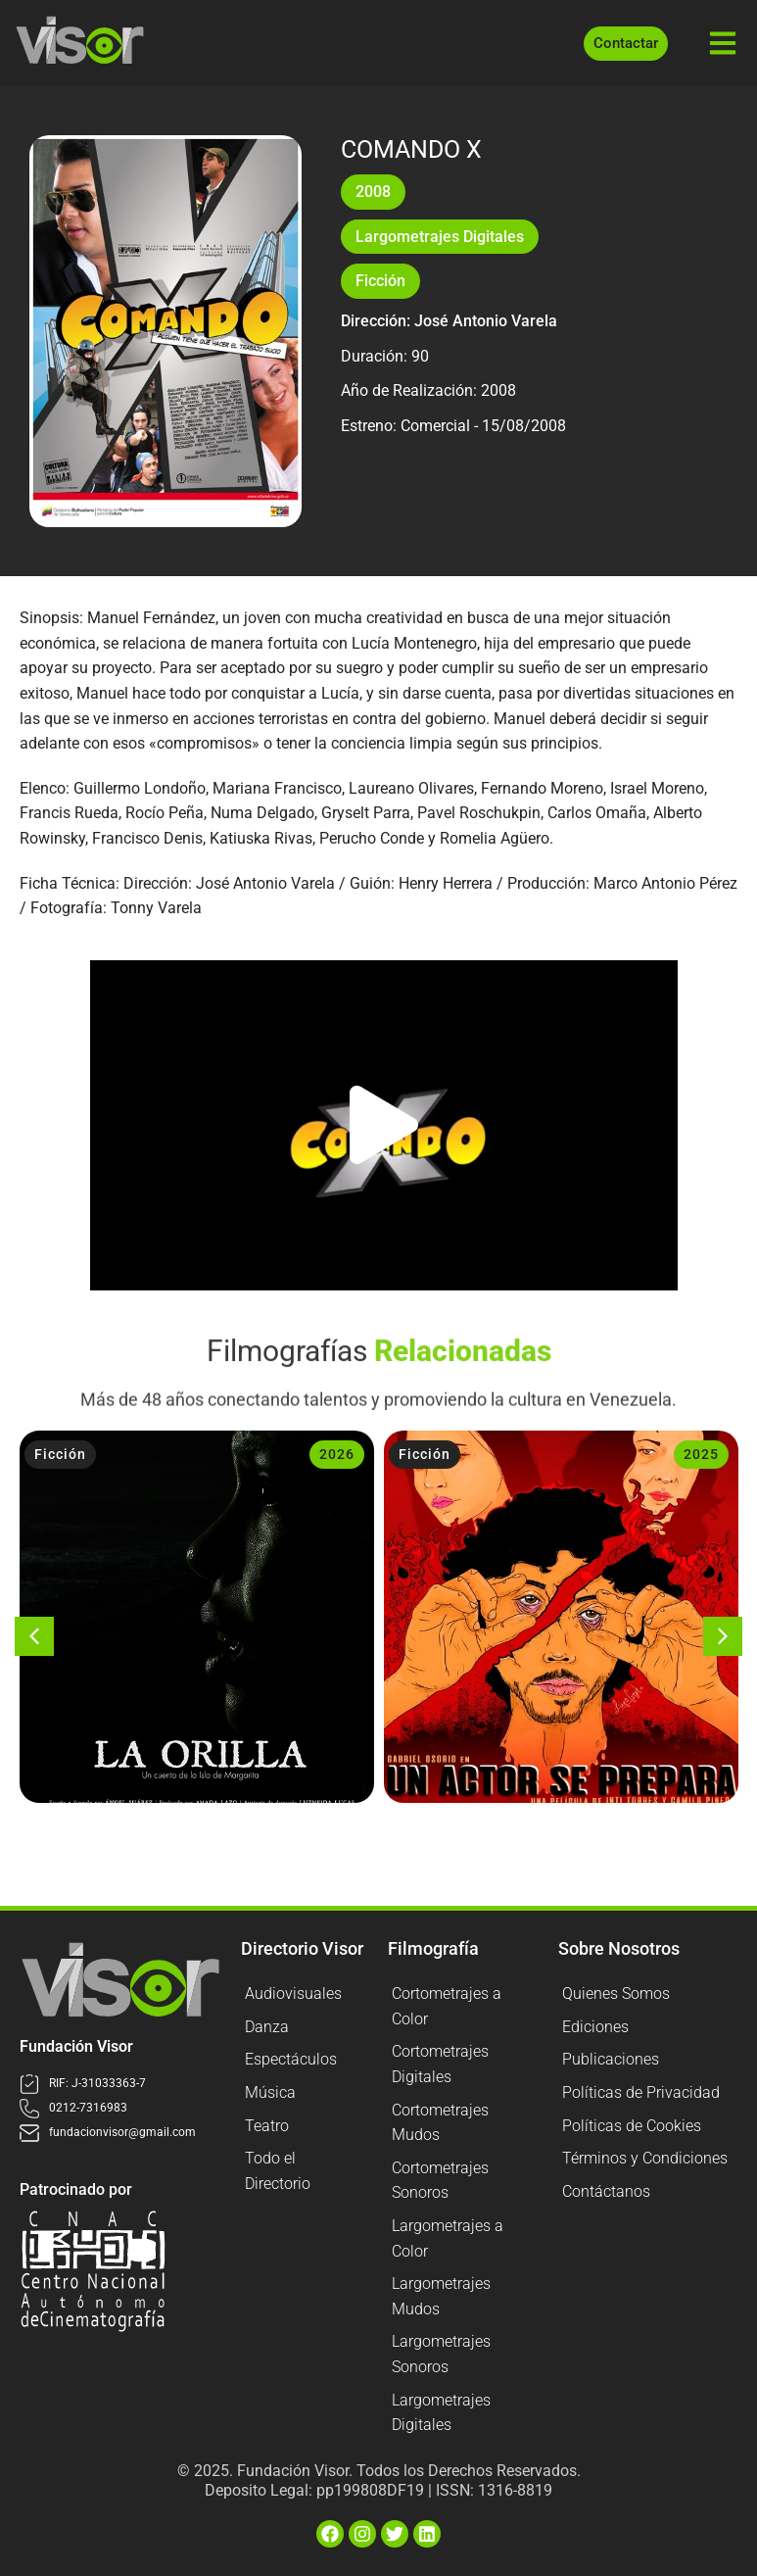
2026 (337, 1454)
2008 (373, 191)
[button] (384, 1125)
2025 (701, 1454)
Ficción (380, 280)
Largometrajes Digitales (439, 236)
